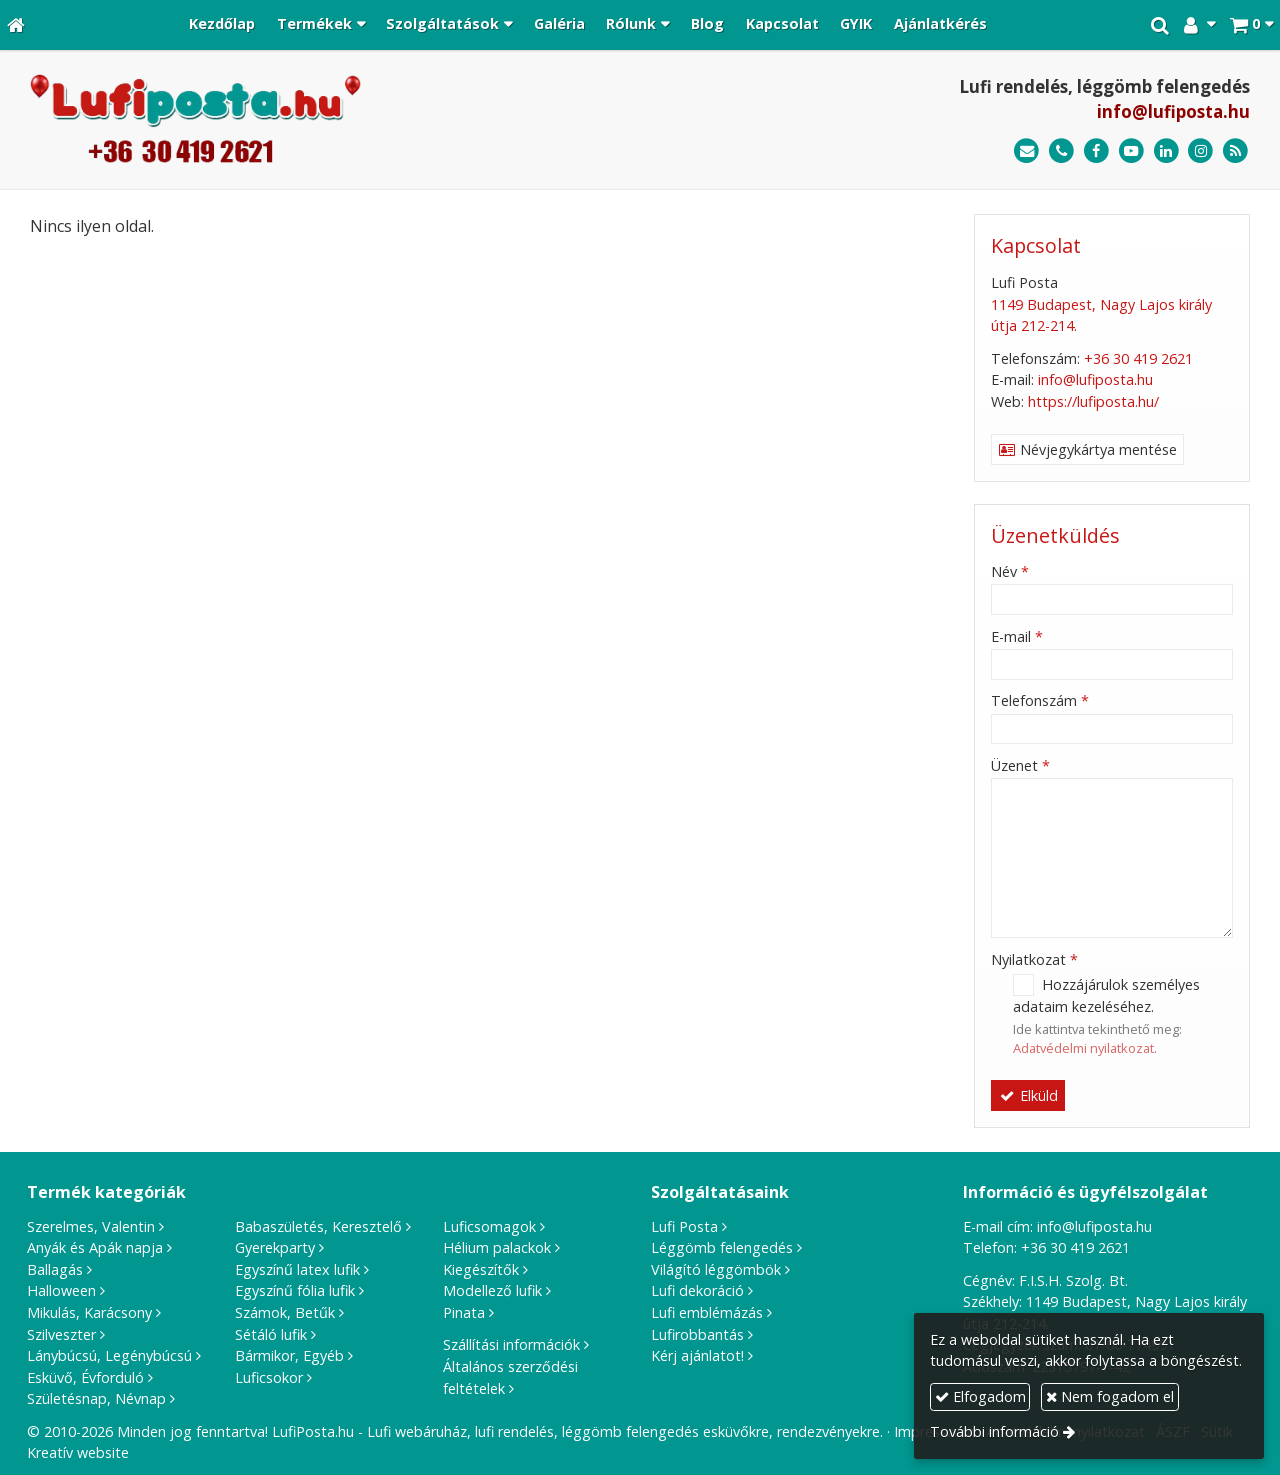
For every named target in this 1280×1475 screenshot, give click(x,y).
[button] (1251, 25)
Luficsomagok (489, 1226)
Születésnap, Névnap (96, 1398)
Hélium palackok (497, 1247)
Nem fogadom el (1110, 1396)
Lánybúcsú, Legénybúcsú (109, 1355)
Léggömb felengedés (722, 1247)
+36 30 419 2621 (1138, 358)
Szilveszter (61, 1334)
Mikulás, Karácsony (89, 1312)
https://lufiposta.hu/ (1093, 401)
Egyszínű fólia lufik (295, 1290)
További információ (994, 1431)
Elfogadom (980, 1396)
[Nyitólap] (16, 25)
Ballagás (55, 1269)
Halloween (61, 1290)
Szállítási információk (511, 1344)
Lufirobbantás (697, 1334)
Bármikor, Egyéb (289, 1355)
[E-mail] (1026, 151)
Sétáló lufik (271, 1334)
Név (1010, 571)
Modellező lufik (492, 1290)
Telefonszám (1040, 700)
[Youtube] (1131, 151)
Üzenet (1020, 765)
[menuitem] (222, 25)
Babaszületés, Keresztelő (318, 1226)
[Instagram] (1200, 151)
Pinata (464, 1312)
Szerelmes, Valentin (91, 1226)
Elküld (1028, 1095)
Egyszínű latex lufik (297, 1269)
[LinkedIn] (1166, 151)
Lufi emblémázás (707, 1312)
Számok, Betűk (285, 1312)
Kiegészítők (481, 1269)
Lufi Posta (684, 1226)
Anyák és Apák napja (95, 1247)
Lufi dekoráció (697, 1290)
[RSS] (1235, 151)
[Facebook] (1096, 151)
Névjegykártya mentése (1088, 449)
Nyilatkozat (1034, 959)
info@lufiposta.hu (1173, 111)
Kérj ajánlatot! (697, 1355)
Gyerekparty (275, 1247)
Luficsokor (269, 1377)
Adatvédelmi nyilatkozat (1083, 1048)
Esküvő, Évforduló (85, 1377)
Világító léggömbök (716, 1269)
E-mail (1017, 636)
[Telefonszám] (1061, 151)
